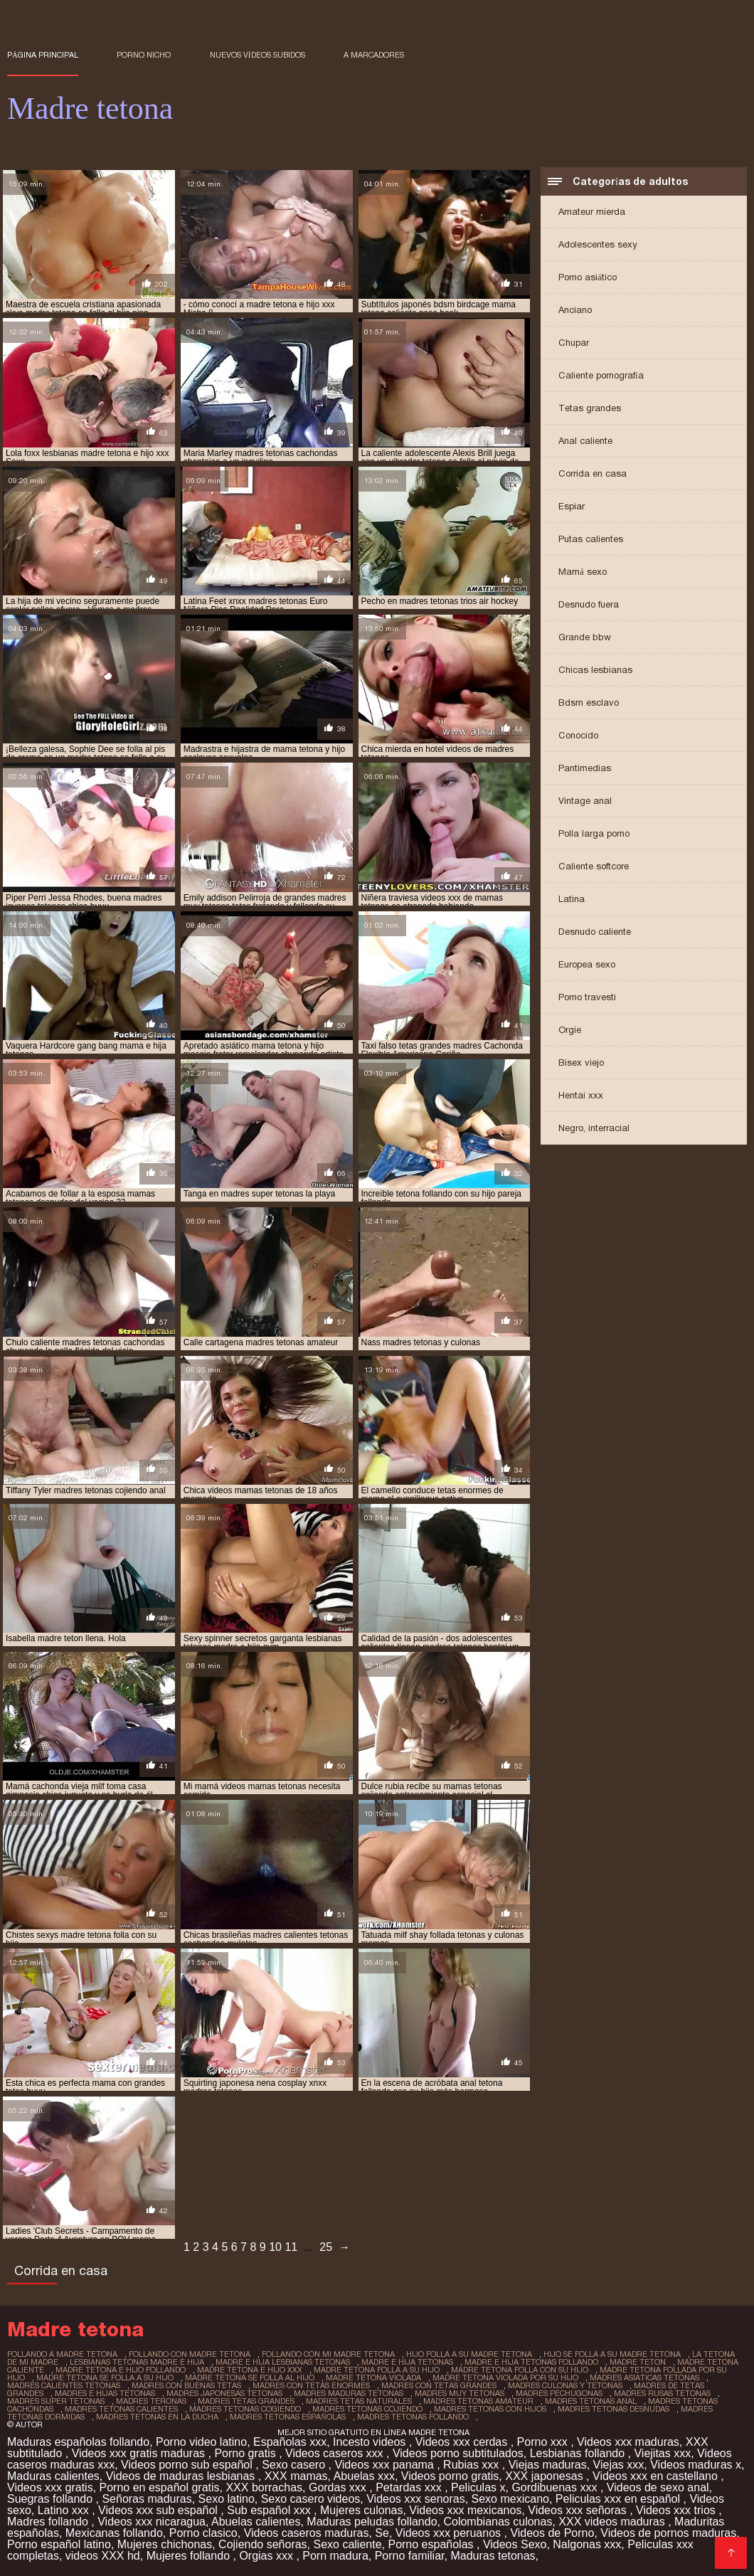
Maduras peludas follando (372, 2522)
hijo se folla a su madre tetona (612, 2354)
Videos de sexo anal (658, 2487)
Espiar (571, 506)
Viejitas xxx (662, 2453)
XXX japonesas (545, 2476)
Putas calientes (590, 539)
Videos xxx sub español (159, 2510)
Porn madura (335, 2556)
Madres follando (49, 2522)
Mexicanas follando (114, 2533)
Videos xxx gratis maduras (140, 2453)
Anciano (575, 309)
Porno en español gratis (160, 2487)
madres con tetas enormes (311, 2385)
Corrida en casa (592, 473)
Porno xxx (544, 2442)
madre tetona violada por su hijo (505, 2377)
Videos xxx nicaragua (151, 2522)
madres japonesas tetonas (224, 2393)
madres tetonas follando (413, 2416)
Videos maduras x (695, 2465)
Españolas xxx (289, 2442)
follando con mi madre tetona (328, 2354)
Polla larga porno (594, 833)
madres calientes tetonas (63, 2385)
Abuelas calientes (255, 2522)
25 (325, 2247)
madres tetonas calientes (121, 2409)
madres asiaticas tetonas (644, 2377)
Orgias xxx (267, 2556)
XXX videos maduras (613, 2522)
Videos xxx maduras (628, 2442)
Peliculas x (478, 2487)
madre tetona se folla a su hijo (105, 2377)
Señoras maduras (146, 2499)
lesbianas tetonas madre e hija (137, 2362)
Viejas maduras (548, 2465)
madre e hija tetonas (407, 2362)
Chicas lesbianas (595, 669)
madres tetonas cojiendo (367, 2409)
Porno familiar (410, 2556)
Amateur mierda (591, 211)
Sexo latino (226, 2499)
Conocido (578, 735)
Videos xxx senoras (415, 2499)
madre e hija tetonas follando (531, 2362)
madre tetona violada (373, 2377)
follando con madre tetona (189, 2354)
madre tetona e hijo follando (120, 2369)
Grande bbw (584, 637)
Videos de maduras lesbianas (182, 2476)
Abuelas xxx (364, 2476)
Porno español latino (59, 2544)
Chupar (573, 342)
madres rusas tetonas (662, 2393)
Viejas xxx (618, 2465)
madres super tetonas (56, 2401)
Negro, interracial (594, 1128)
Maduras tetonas (492, 2556)
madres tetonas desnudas (613, 2409)
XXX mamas (296, 2476)
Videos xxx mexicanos (465, 2510)
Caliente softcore (593, 866)
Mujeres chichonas (164, 2544)
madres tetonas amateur (478, 2401)
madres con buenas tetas (186, 2385)
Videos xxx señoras (579, 2510)
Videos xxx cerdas (463, 2442)
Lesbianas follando (579, 2453)
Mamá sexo (582, 571)
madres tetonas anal (591, 2401)
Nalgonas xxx (587, 2544)
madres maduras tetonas (348, 2393)
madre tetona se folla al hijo (249, 2377)
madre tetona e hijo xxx (249, 2369)
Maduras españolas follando (78, 2442)
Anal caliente (585, 440)
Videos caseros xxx (335, 2453)
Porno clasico (203, 2533)
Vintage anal (585, 800)
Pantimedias (584, 768)
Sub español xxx (270, 2510)
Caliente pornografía (601, 375)
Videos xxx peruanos (449, 2533)
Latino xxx (65, 2510)
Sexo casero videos (311, 2499)
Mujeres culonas (361, 2510)
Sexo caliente (348, 2544)
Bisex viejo (581, 1062)
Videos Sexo (515, 2544)
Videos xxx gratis (50, 2487)
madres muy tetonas (459, 2393)
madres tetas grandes (246, 2401)
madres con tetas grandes (439, 2385)
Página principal (42, 55)
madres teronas (151, 2401)
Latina (571, 899)
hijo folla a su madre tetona (469, 2354)
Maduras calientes (53, 2476)
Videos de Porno (552, 2533)
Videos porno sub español (188, 2465)
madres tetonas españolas (288, 2416)
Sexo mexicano (510, 2499)
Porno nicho (144, 55)
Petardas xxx (410, 2487)
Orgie (569, 1029)
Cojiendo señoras (262, 2544)
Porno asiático (587, 277)
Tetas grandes (589, 408)
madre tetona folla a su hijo (377, 2369)
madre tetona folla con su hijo (519, 2369)
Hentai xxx (580, 1095)
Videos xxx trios (677, 2510)
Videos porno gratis (450, 2476)
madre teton (638, 2362)
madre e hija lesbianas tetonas (283, 2362)
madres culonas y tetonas (565, 2385)
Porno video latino (201, 2442)
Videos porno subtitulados (458, 2453)
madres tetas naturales (359, 2401)
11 (291, 2247)
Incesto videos (371, 2442)
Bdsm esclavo (588, 702)
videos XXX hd (102, 2556)
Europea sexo (586, 964)
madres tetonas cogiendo (245, 2409)
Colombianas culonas (497, 2522)
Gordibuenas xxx (555, 2487)
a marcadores (374, 55)
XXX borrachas (263, 2487)
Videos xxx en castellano (657, 2476)
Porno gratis (246, 2453)
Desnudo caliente (594, 931)
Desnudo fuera (588, 604)
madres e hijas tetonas (105, 2393)
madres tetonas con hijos (490, 2409)
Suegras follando (51, 2499)
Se (382, 2533)
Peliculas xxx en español (620, 2499)
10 (275, 2247)
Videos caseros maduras (306, 2533)
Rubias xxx (472, 2465)
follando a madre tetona (62, 2354)
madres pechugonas (559, 2393)
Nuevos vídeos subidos (257, 55)
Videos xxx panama (385, 2465)
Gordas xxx (339, 2487)
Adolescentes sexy (597, 244)
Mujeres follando (190, 2556)
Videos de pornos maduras (668, 2533)
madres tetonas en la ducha (157, 2416)
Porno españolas (432, 2544)
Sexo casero (295, 2465)
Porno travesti (587, 997)
